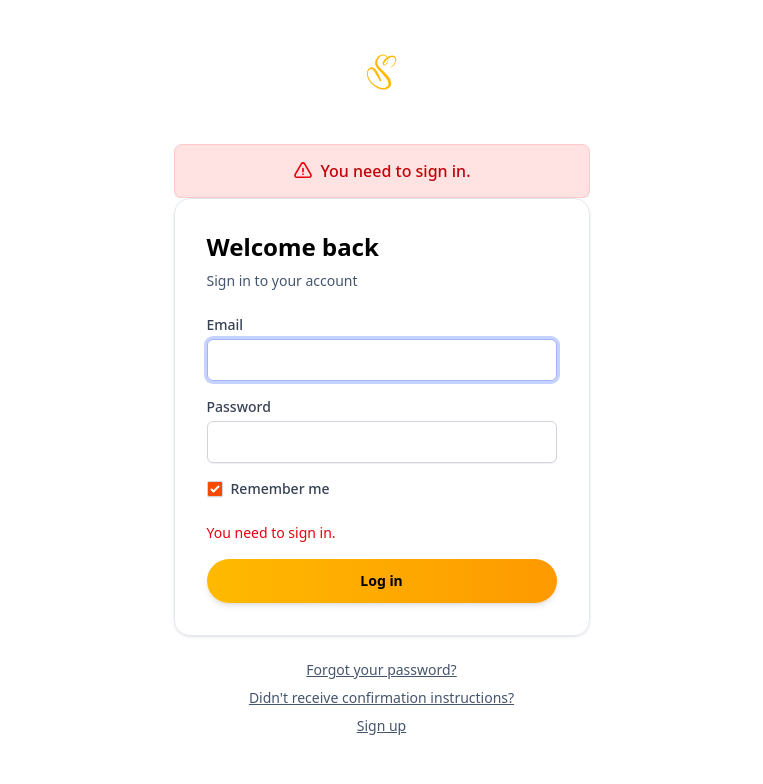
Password (239, 406)
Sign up (381, 725)
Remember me (280, 488)
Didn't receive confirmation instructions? (381, 697)
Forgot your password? (381, 669)
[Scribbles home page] (382, 72)
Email (225, 324)
